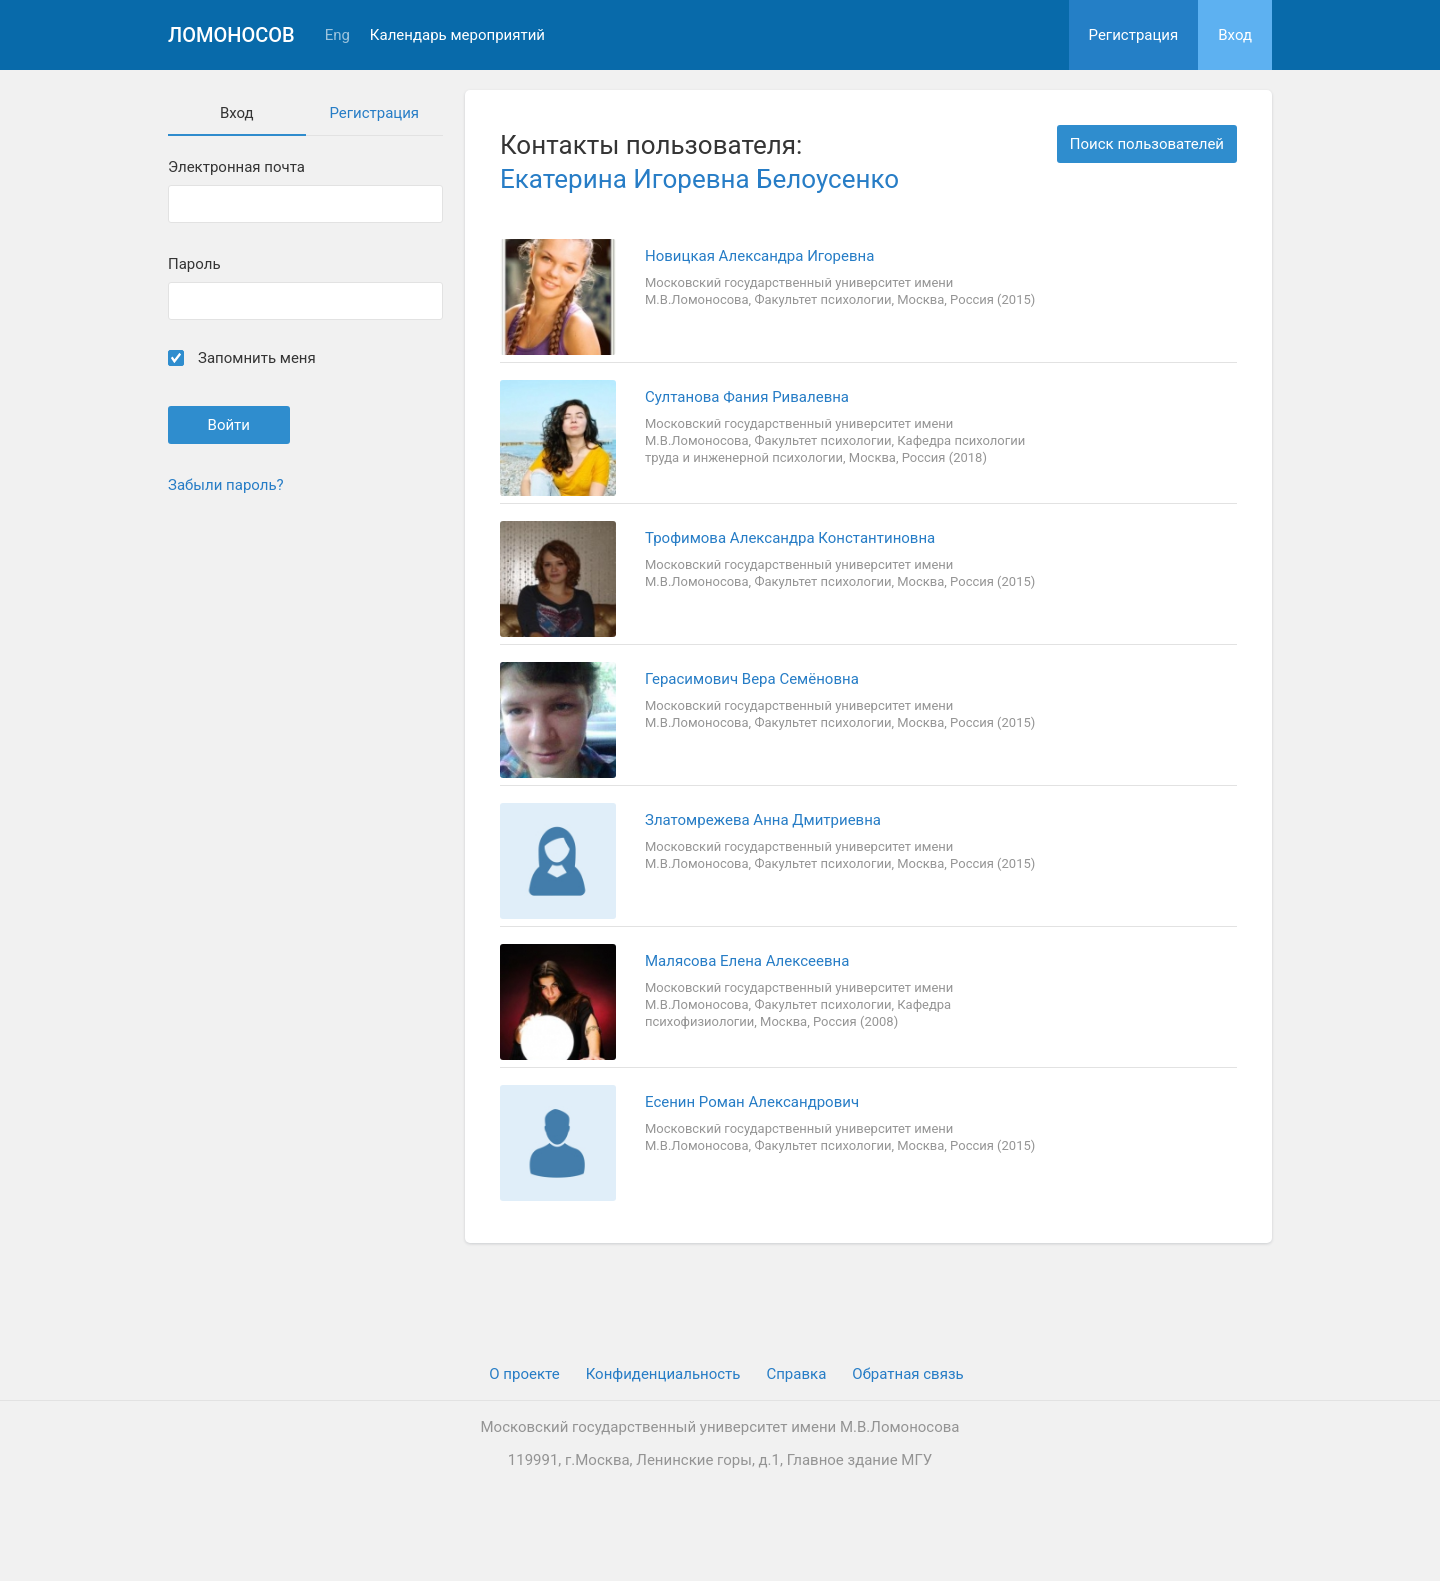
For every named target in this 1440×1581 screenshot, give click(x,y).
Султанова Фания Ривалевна (747, 397)
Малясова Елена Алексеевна (747, 961)
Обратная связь (907, 1374)
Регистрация (1134, 35)
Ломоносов (231, 35)
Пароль (194, 264)
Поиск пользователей (1147, 144)
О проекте (524, 1374)
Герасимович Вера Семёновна (752, 679)
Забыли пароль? (226, 485)
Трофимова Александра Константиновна (790, 538)
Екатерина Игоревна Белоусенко (699, 179)
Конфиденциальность (663, 1374)
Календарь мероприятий (457, 35)
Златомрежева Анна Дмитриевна (763, 820)
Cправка (796, 1374)
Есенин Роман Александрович (752, 1102)
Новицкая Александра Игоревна (759, 256)
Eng (337, 35)
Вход (1235, 35)
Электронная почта (236, 167)
